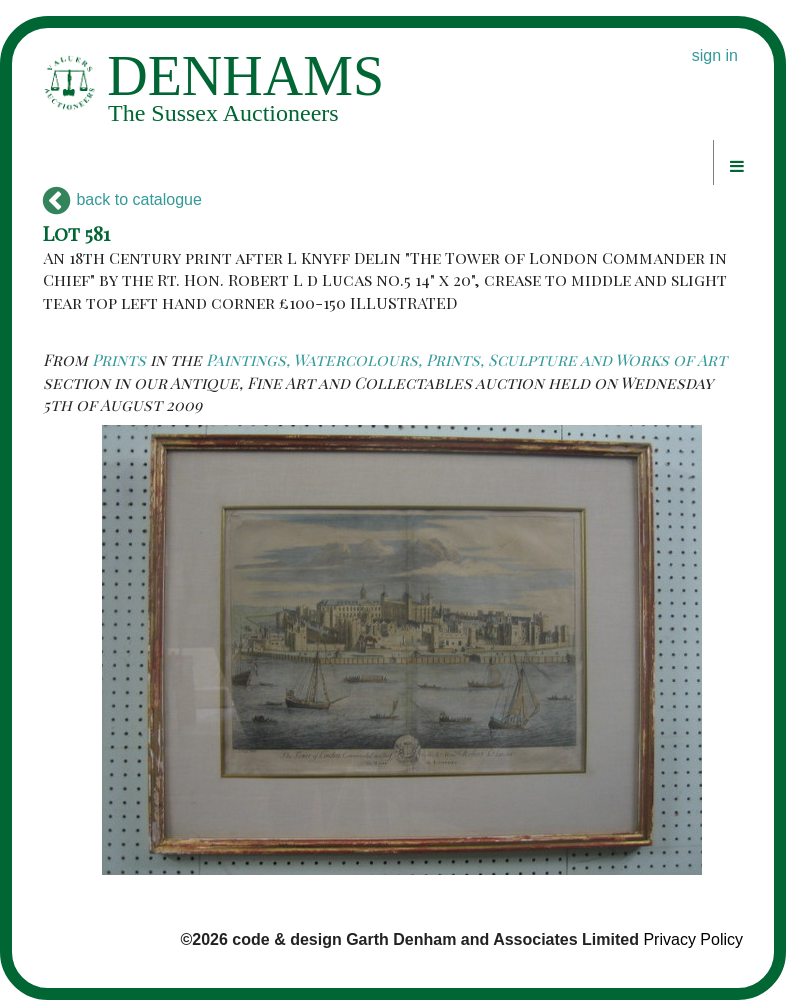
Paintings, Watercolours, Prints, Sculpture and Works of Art (466, 359)
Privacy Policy (693, 939)
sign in (715, 55)
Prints (119, 359)
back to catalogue (122, 199)
